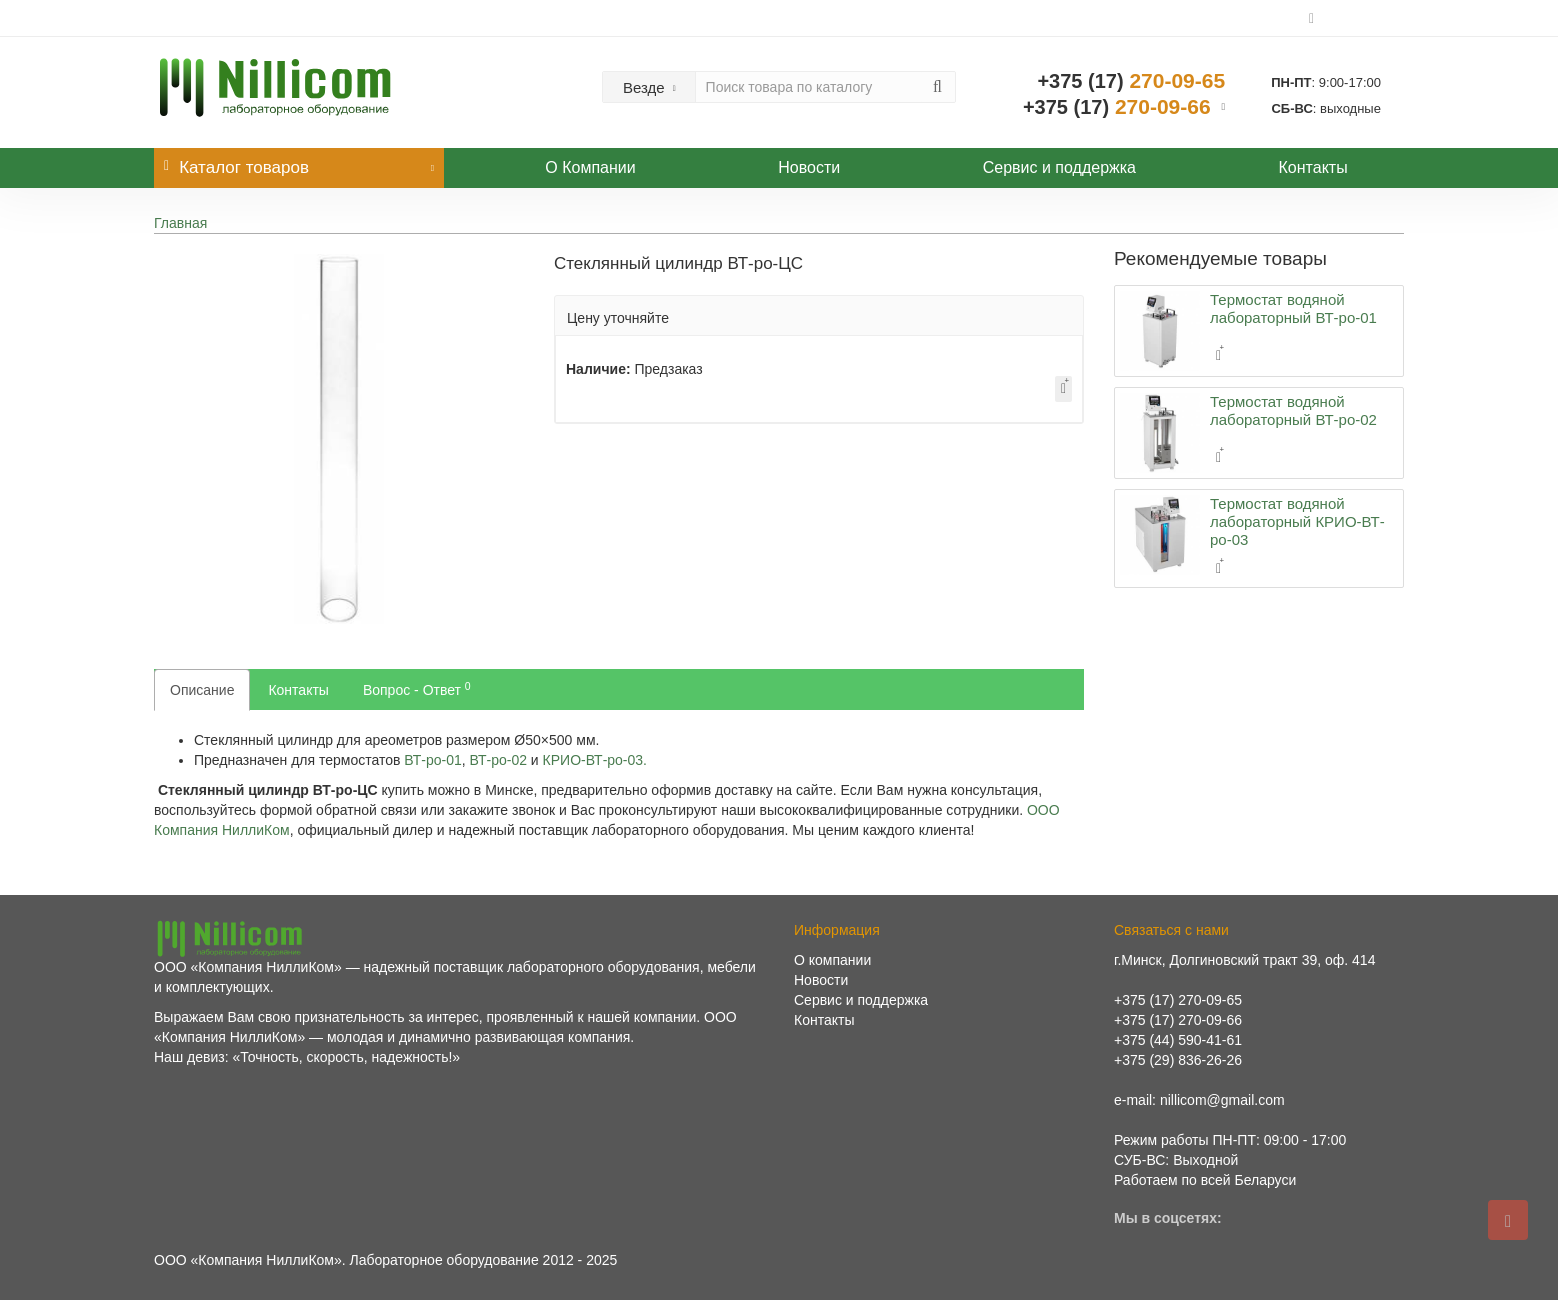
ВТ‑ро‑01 (432, 760)
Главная (180, 223)
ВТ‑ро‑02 (498, 760)
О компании (832, 960)
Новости (809, 167)
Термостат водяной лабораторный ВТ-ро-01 (1293, 308)
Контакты (1313, 167)
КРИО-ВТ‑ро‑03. (595, 760)
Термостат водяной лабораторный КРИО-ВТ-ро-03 (1297, 521)
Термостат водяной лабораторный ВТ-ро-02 (1293, 410)
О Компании (590, 167)
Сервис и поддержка (1059, 167)
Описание (202, 690)
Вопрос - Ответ (417, 689)
